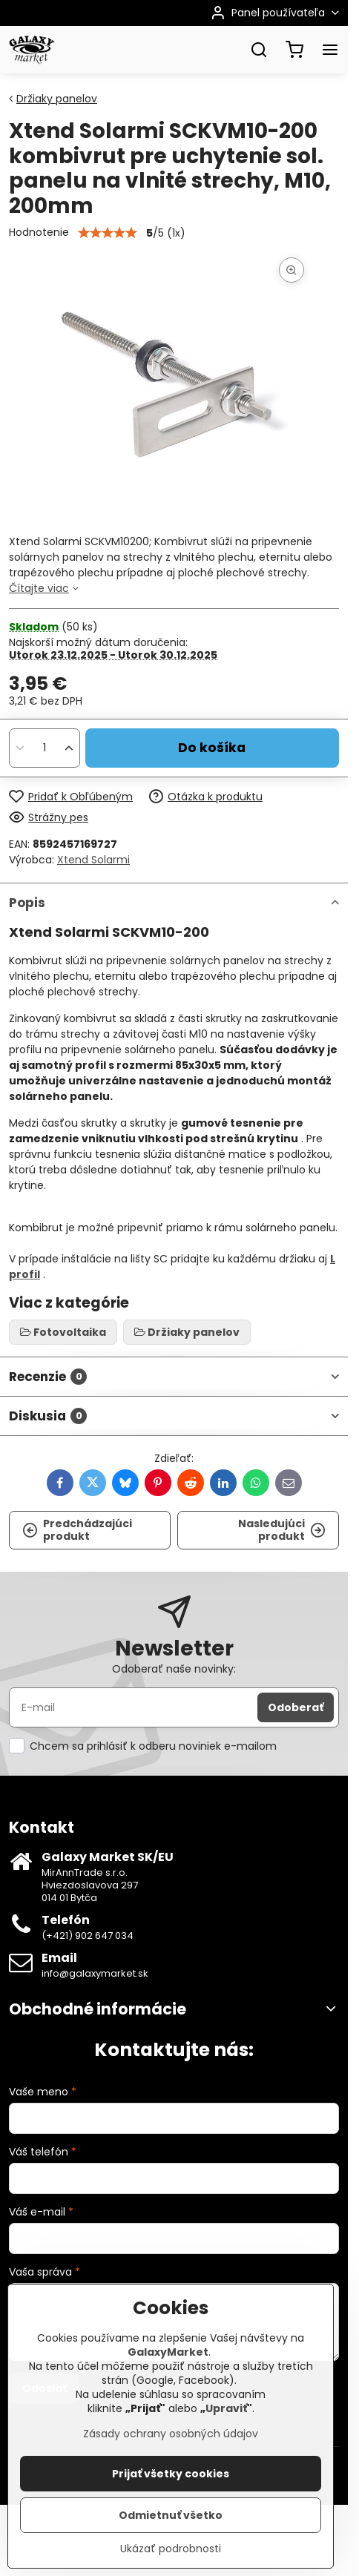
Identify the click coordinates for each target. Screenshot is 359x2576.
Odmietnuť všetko (171, 2515)
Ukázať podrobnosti (170, 2549)
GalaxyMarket (168, 2352)
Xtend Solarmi (93, 859)
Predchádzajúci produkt (77, 1530)
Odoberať (295, 1707)
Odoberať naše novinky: (174, 1668)
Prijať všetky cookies (170, 2473)
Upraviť (226, 2408)
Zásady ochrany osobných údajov (170, 2433)
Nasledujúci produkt (282, 1530)
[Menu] (330, 50)
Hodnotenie (39, 232)
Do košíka (212, 748)
